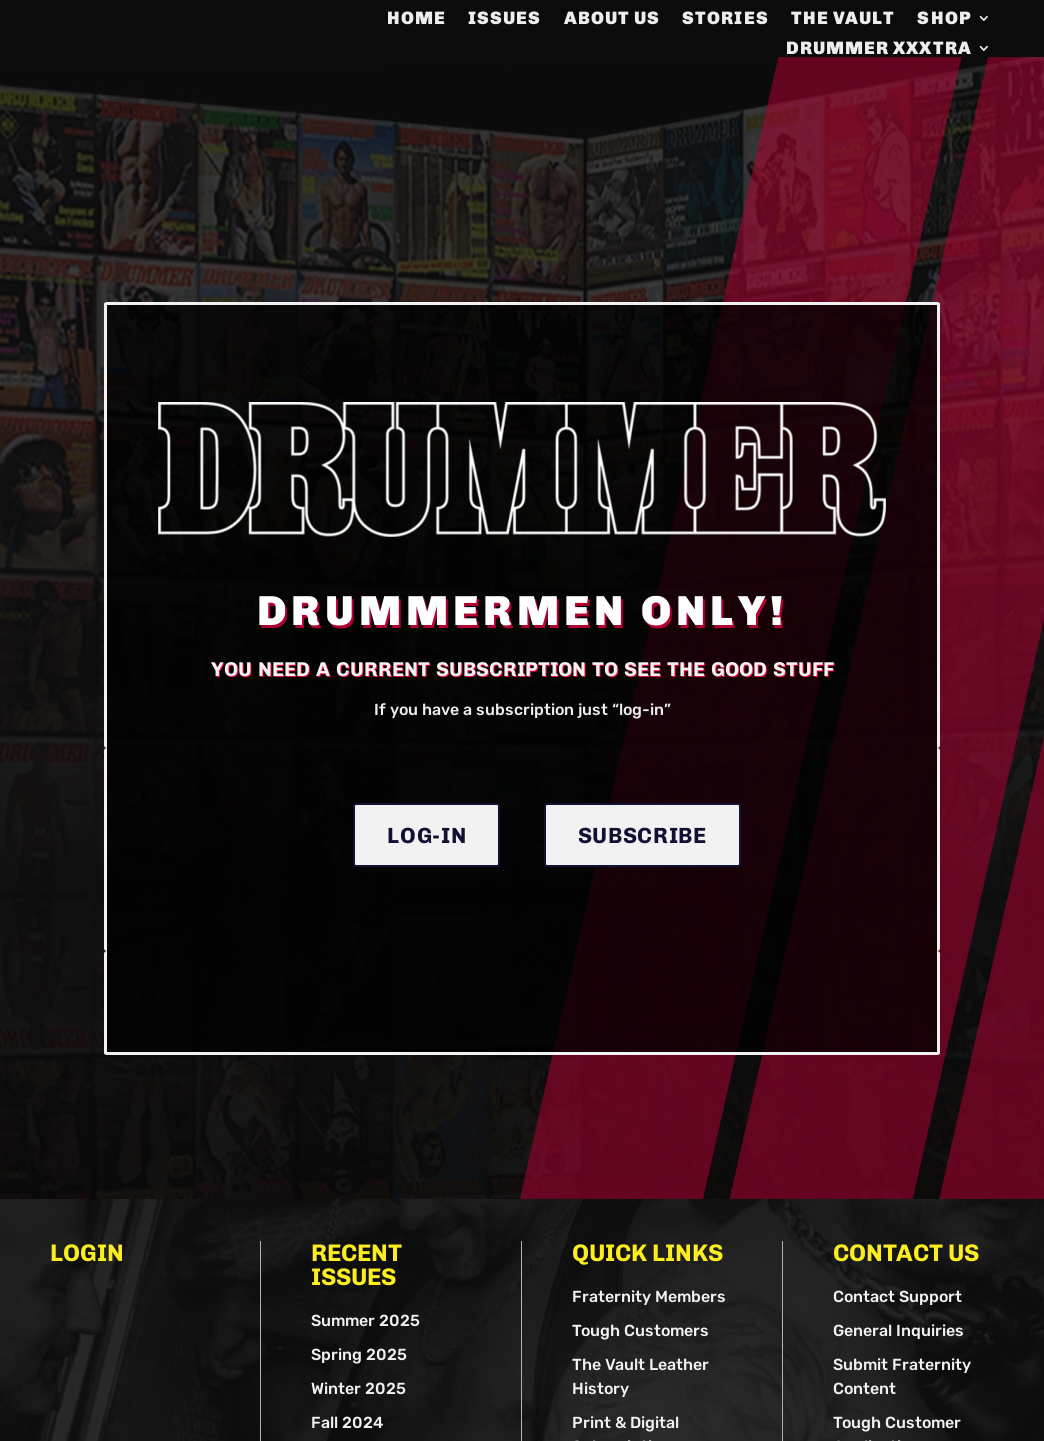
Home (416, 20)
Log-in (426, 909)
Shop (944, 20)
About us (612, 20)
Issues (504, 20)
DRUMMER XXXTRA (879, 50)
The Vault (843, 20)
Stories (725, 20)
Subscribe (642, 909)
